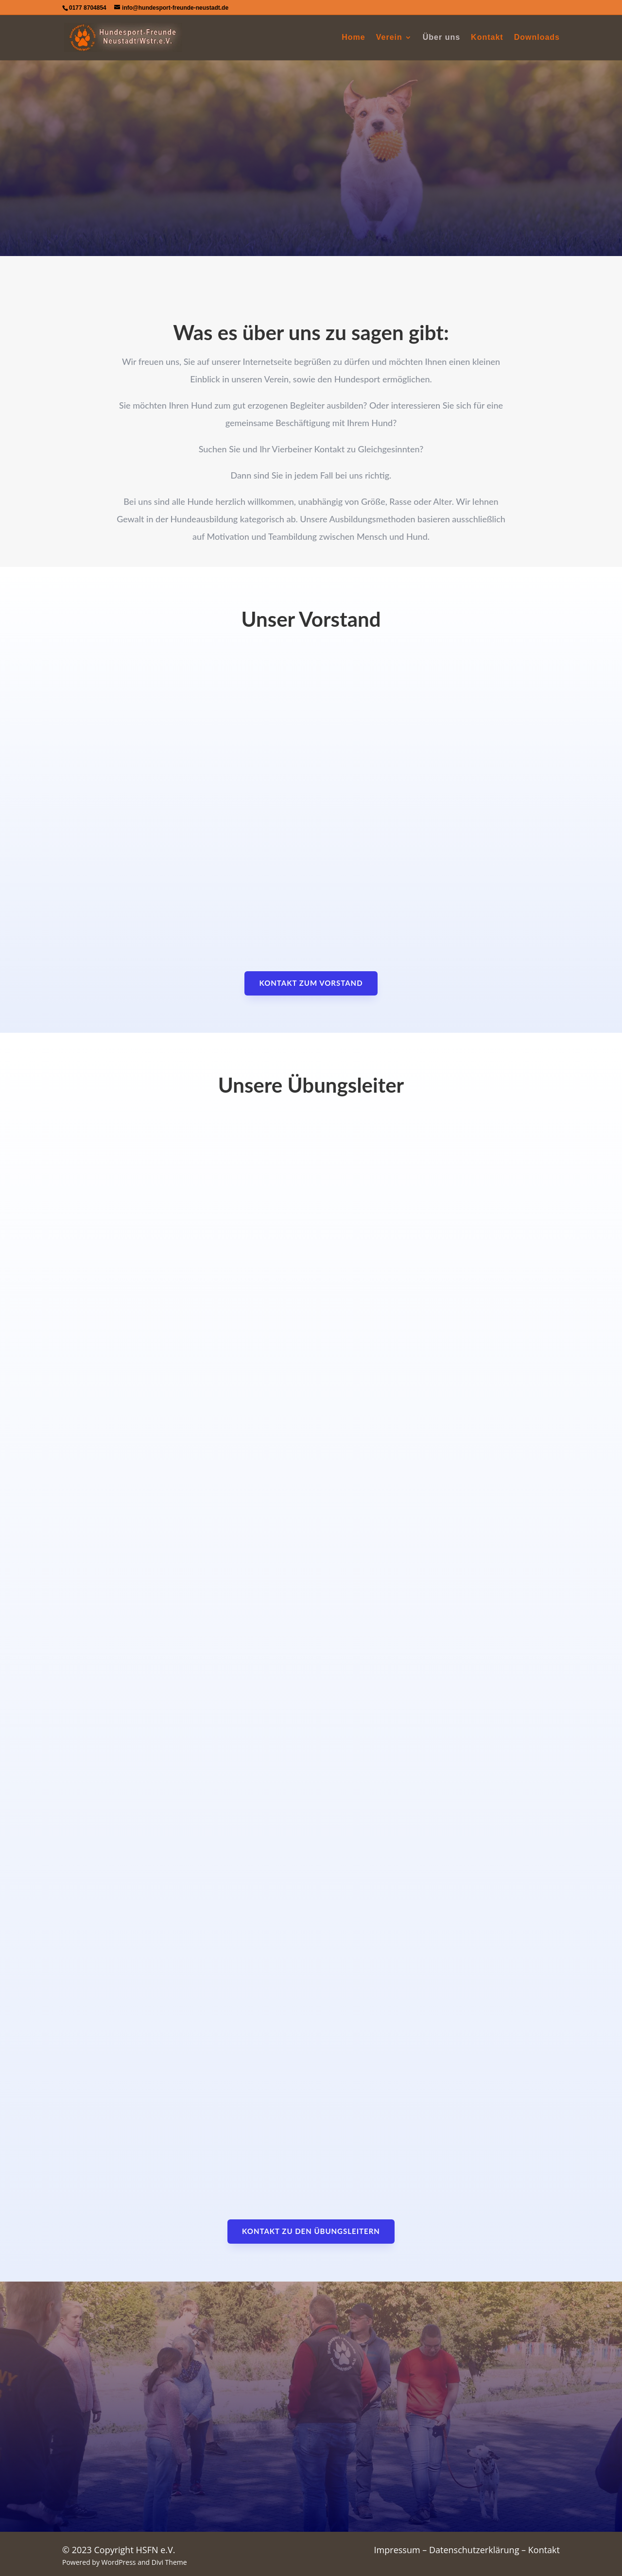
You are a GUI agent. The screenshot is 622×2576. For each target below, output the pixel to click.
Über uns (441, 37)
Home (353, 37)
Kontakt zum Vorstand (311, 983)
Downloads (537, 37)
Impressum (397, 2550)
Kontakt (487, 37)
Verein (389, 37)
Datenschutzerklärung (474, 2550)
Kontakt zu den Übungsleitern (311, 2231)
